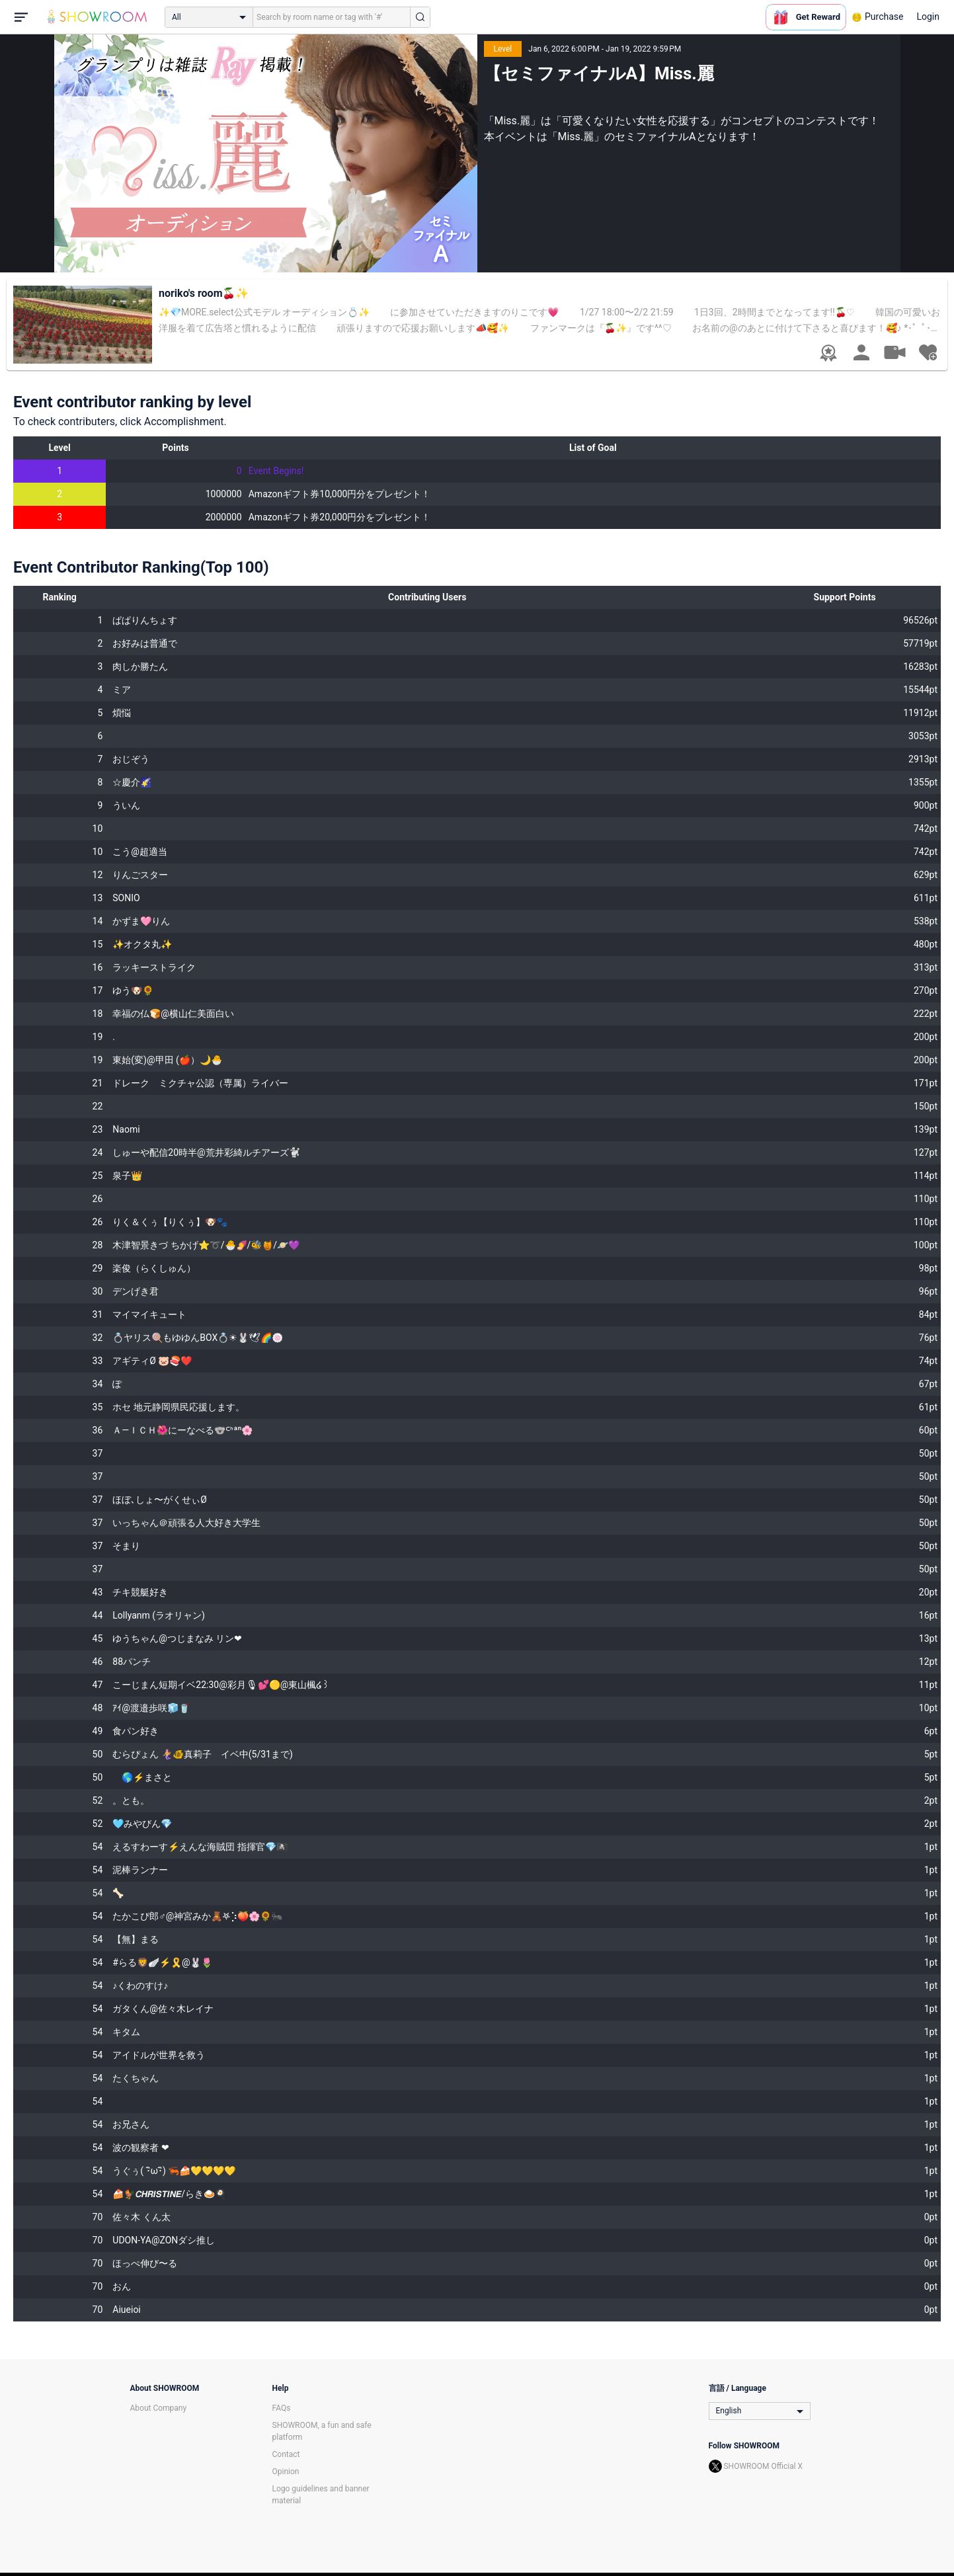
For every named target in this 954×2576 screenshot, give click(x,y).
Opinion (285, 2471)
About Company (158, 2408)
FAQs (281, 2408)
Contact (286, 2454)
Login (927, 16)
